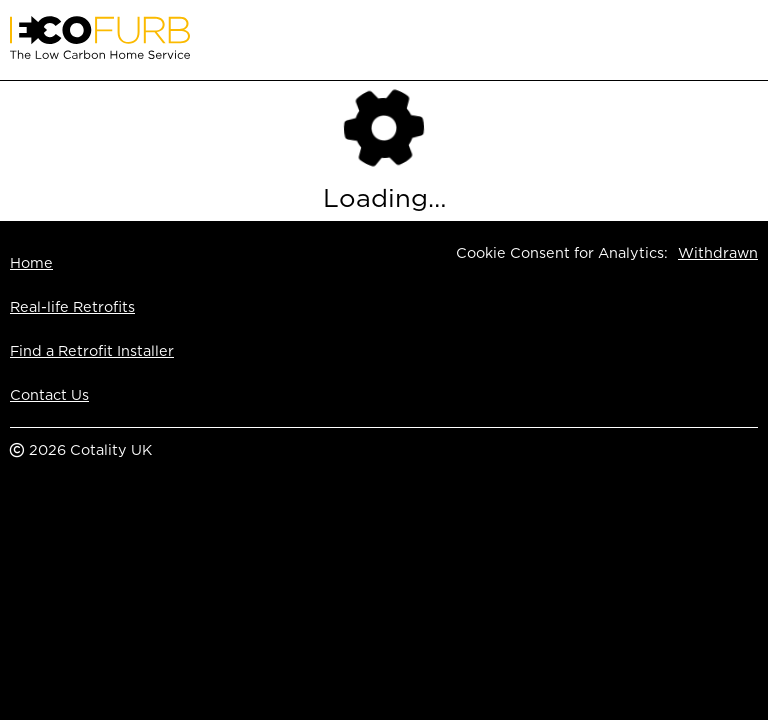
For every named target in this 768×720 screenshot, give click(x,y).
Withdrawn (718, 252)
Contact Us (49, 394)
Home (31, 262)
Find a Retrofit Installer (92, 350)
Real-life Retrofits (72, 306)
